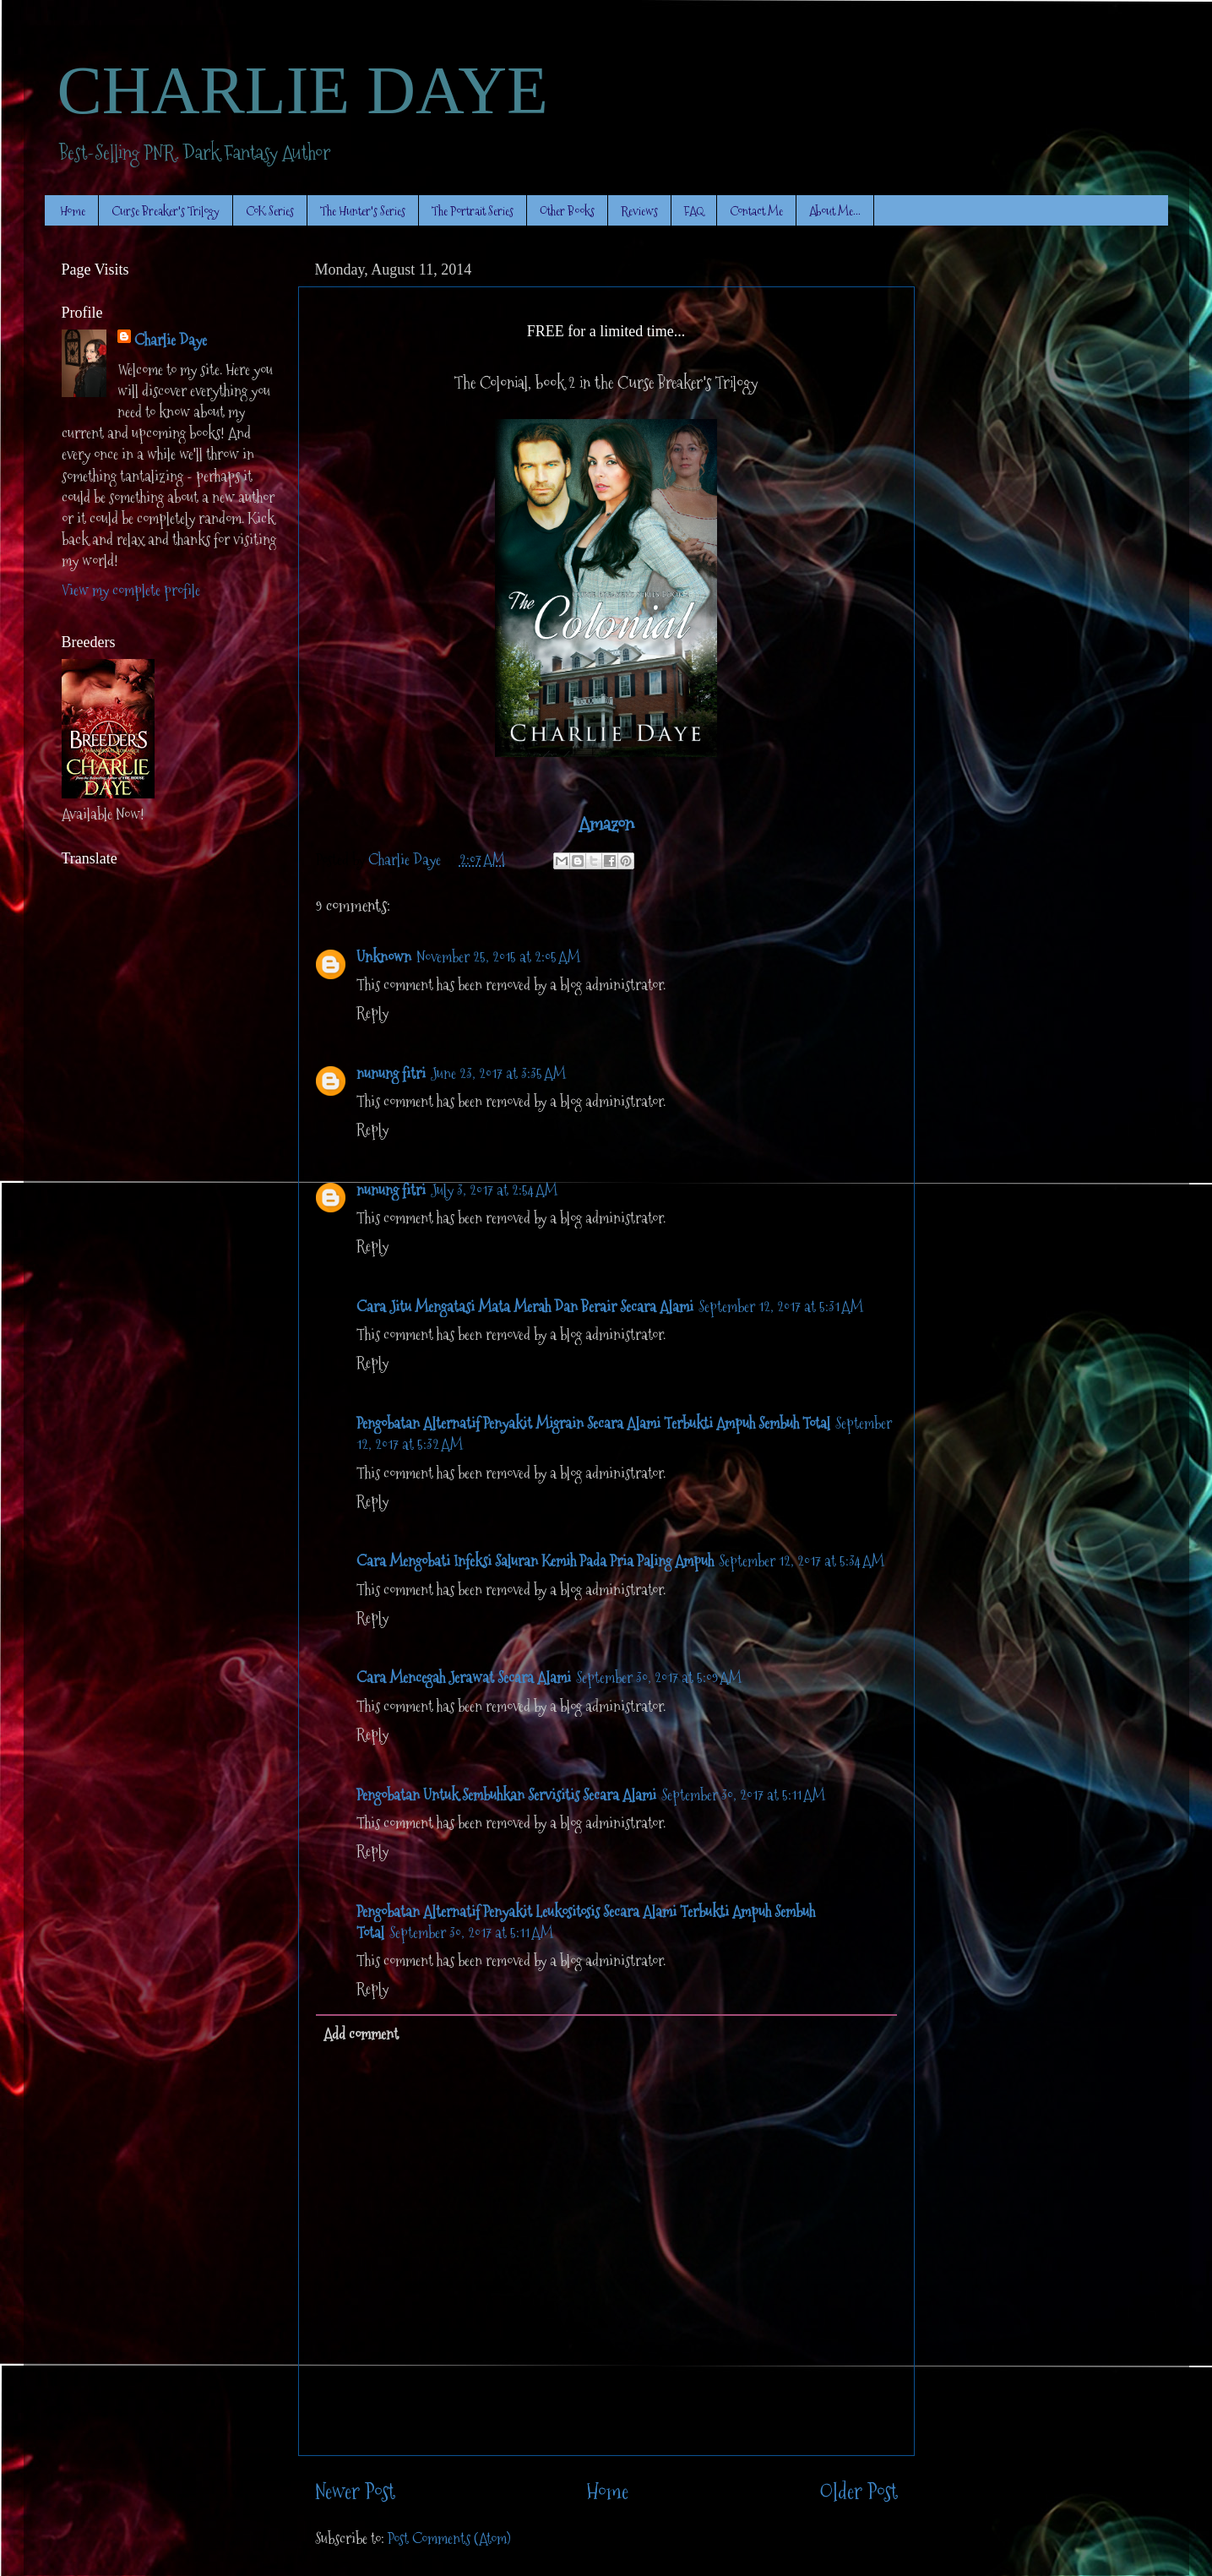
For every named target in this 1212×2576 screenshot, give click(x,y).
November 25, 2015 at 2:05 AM (498, 956)
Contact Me (756, 211)
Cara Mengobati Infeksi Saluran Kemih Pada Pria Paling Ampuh (535, 1560)
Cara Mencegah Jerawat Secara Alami (463, 1677)
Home (72, 211)
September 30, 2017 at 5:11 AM (743, 1794)
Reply (372, 1012)
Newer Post (355, 2492)
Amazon (606, 823)
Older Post (858, 2492)
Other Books (567, 211)
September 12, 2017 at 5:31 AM (780, 1306)
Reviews (639, 211)
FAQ (694, 211)
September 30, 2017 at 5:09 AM (659, 1677)
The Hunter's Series (362, 211)
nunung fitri (391, 1073)
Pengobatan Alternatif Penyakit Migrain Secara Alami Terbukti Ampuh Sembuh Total (593, 1423)
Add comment (361, 2034)
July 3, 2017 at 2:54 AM (494, 1190)
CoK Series (270, 211)
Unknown (383, 956)
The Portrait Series (473, 211)
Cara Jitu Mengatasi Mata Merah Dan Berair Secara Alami (524, 1306)
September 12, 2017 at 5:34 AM (801, 1560)
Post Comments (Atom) (449, 2538)
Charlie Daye (170, 340)
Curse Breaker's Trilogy (165, 211)
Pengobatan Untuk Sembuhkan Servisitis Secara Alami (506, 1794)
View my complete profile (131, 590)
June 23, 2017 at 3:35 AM (498, 1073)
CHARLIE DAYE (302, 90)
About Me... (835, 211)
